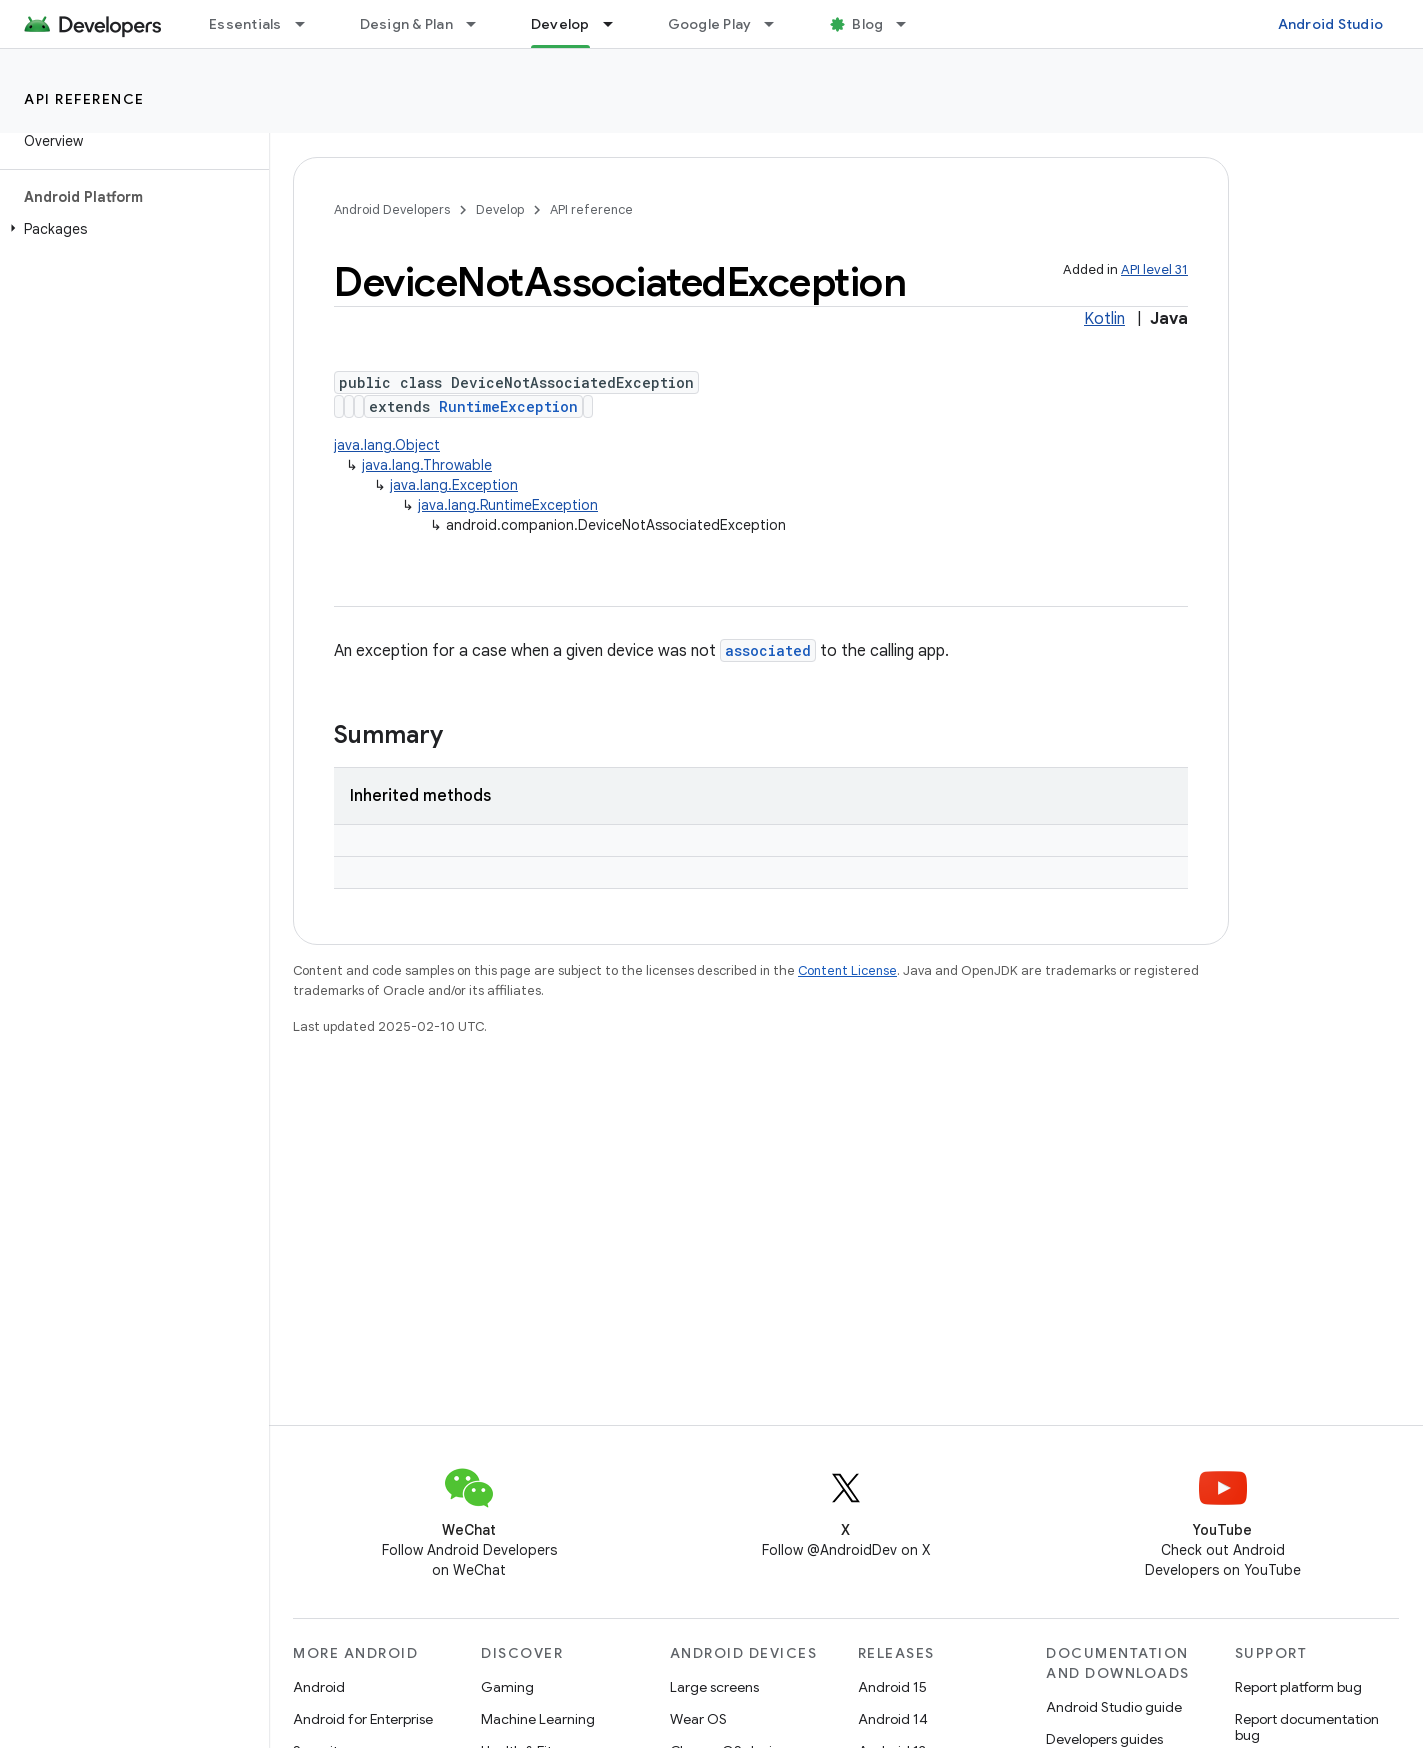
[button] (130, 229)
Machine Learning (538, 1719)
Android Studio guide (1114, 1707)
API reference (84, 99)
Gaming (507, 1687)
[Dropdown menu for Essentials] (309, 24)
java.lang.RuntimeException (508, 505)
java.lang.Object (387, 445)
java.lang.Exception (454, 485)
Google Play (710, 24)
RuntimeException (508, 406)
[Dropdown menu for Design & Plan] (480, 24)
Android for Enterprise (363, 1719)
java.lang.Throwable (427, 465)
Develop (500, 209)
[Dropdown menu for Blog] (910, 24)
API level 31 (1154, 269)
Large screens (714, 1687)
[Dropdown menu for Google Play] (778, 24)
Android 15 (892, 1687)
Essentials (245, 24)
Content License (847, 970)
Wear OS (698, 1719)
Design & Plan (406, 24)
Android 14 (893, 1719)
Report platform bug (1298, 1687)
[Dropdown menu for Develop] (617, 24)
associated (768, 650)
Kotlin (1104, 319)
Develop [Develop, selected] (560, 24)
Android (319, 1687)
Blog (867, 24)
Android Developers (392, 209)
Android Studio (1331, 24)
